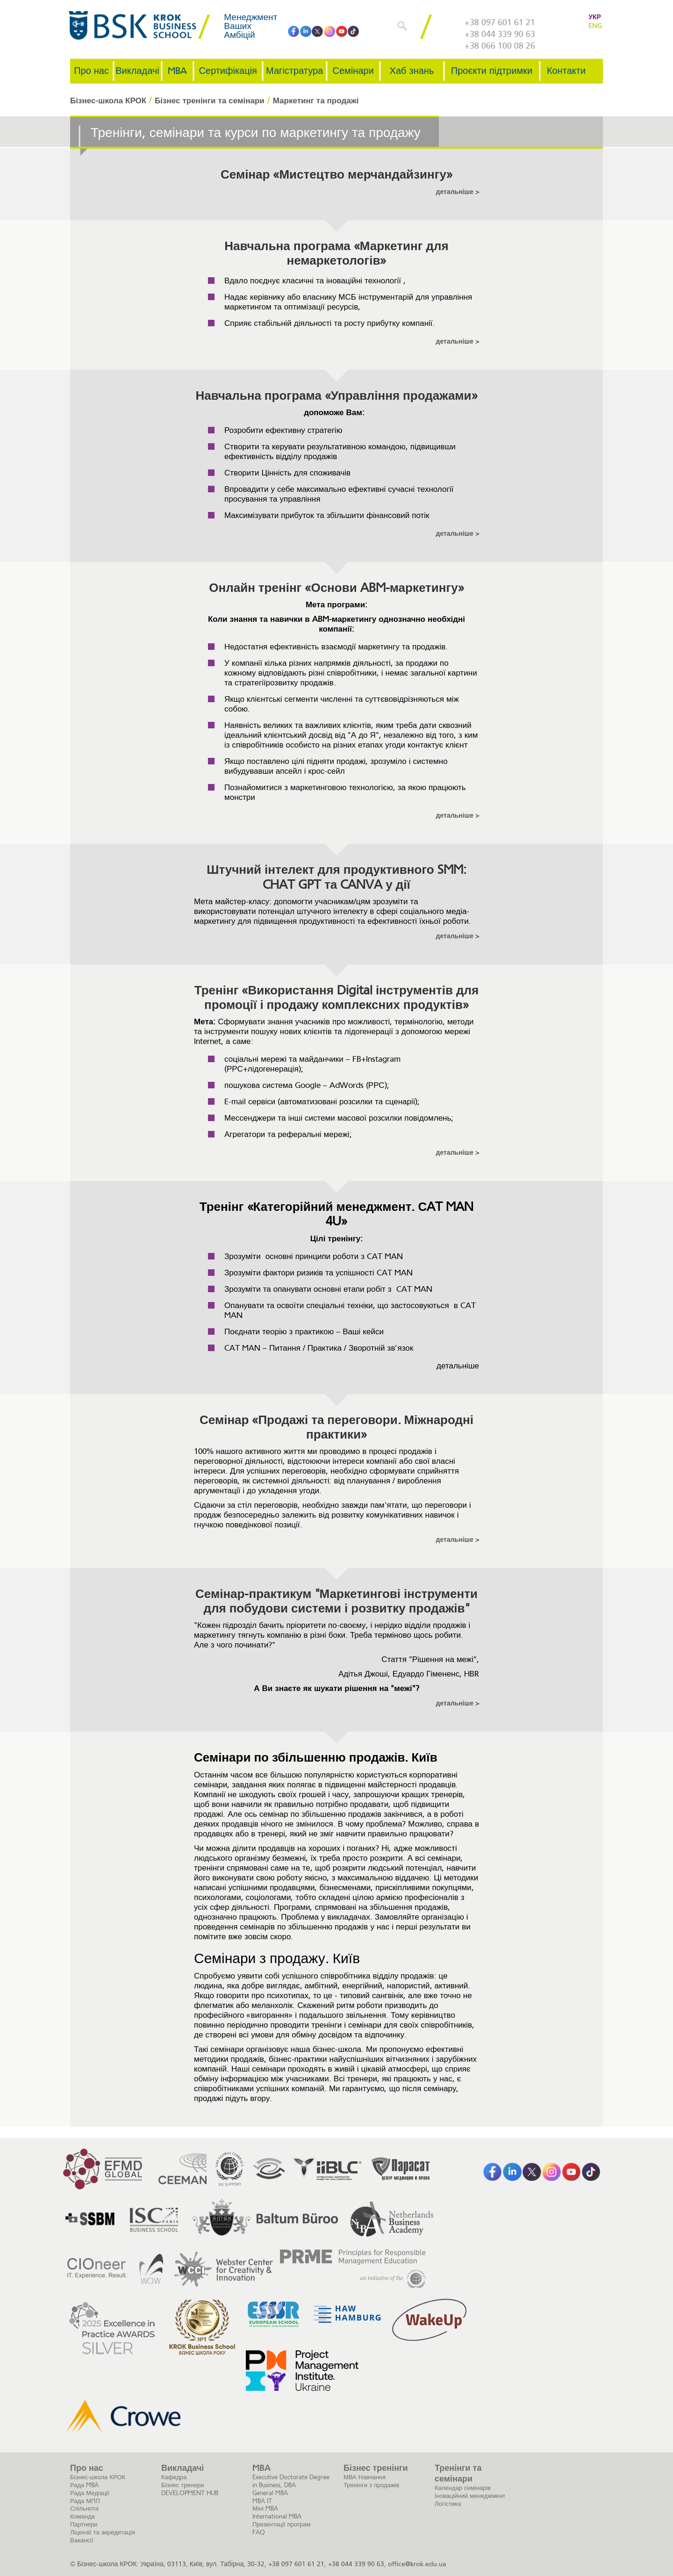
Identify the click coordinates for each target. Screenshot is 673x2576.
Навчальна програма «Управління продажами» (336, 396)
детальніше (455, 191)
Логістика (448, 2503)
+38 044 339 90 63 (500, 34)
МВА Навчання (365, 2477)
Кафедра (174, 2477)
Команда (82, 2516)
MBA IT (262, 2500)
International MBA (276, 2516)
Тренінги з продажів (371, 2485)
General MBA (270, 2493)
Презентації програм (281, 2524)
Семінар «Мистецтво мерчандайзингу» (336, 174)
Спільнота (84, 2508)
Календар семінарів (463, 2487)
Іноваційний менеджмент (470, 2495)
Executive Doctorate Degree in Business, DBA (290, 2481)
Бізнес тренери (182, 2485)
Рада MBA (84, 2485)
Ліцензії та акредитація (102, 2532)
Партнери (83, 2524)
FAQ (258, 2532)
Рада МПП (85, 2500)
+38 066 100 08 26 (500, 46)
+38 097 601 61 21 (500, 22)
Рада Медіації (89, 2493)
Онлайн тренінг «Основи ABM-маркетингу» (336, 588)
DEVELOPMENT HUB (189, 2493)
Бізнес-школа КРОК (97, 2477)
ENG (594, 25)
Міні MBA (265, 2508)
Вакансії (81, 2540)
